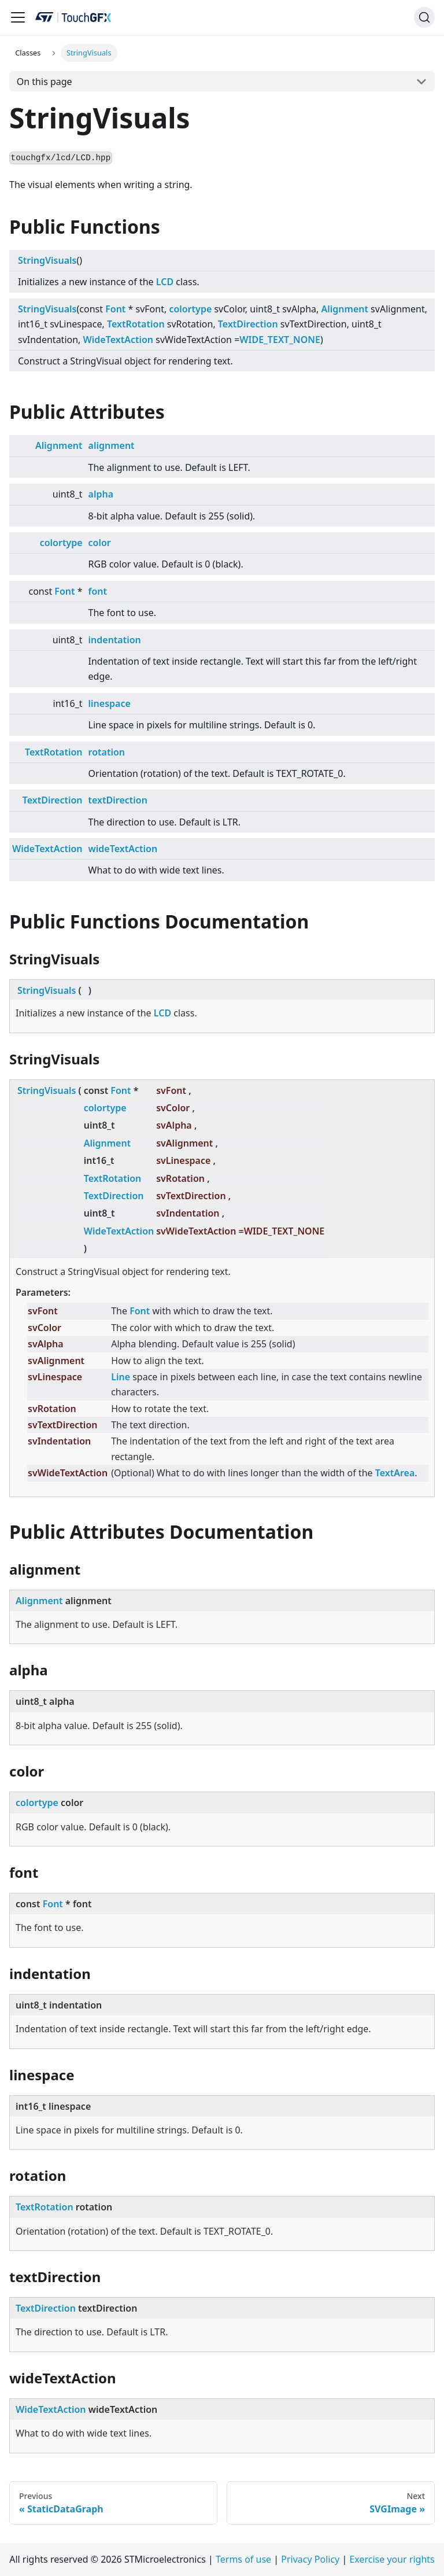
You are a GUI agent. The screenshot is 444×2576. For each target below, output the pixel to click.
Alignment (344, 309)
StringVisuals (47, 260)
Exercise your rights (391, 2559)
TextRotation (136, 324)
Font (115, 309)
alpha (100, 494)
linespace (109, 703)
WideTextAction (118, 339)
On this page (44, 81)
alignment (111, 445)
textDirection (117, 800)
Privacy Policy (310, 2559)
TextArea (395, 1472)
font (98, 591)
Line (120, 1376)
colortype (190, 309)
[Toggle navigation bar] (18, 17)
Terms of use (243, 2559)
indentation (114, 639)
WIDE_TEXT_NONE (279, 339)
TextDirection (248, 324)
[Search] (424, 17)
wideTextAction (123, 848)
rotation (106, 752)
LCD (164, 281)
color (99, 542)
